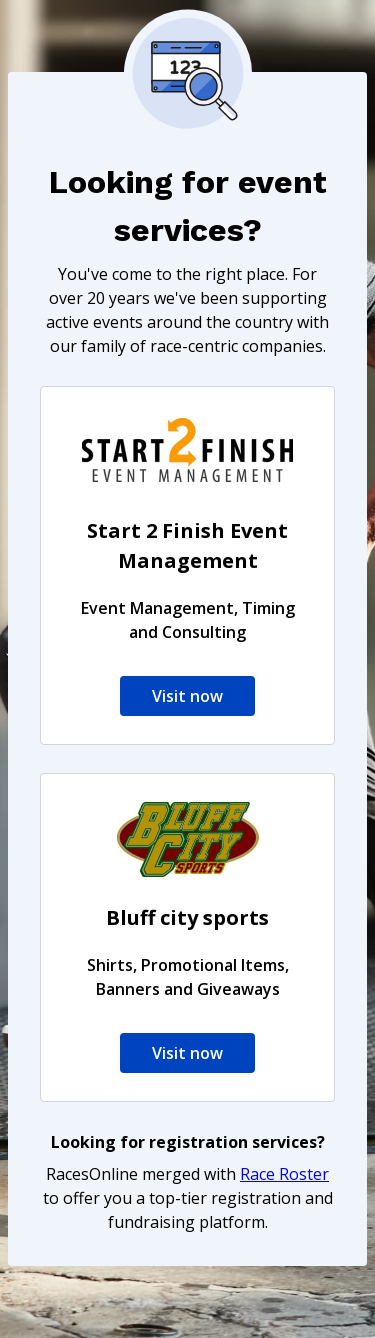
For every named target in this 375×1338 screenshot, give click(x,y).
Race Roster (284, 1174)
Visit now (187, 696)
